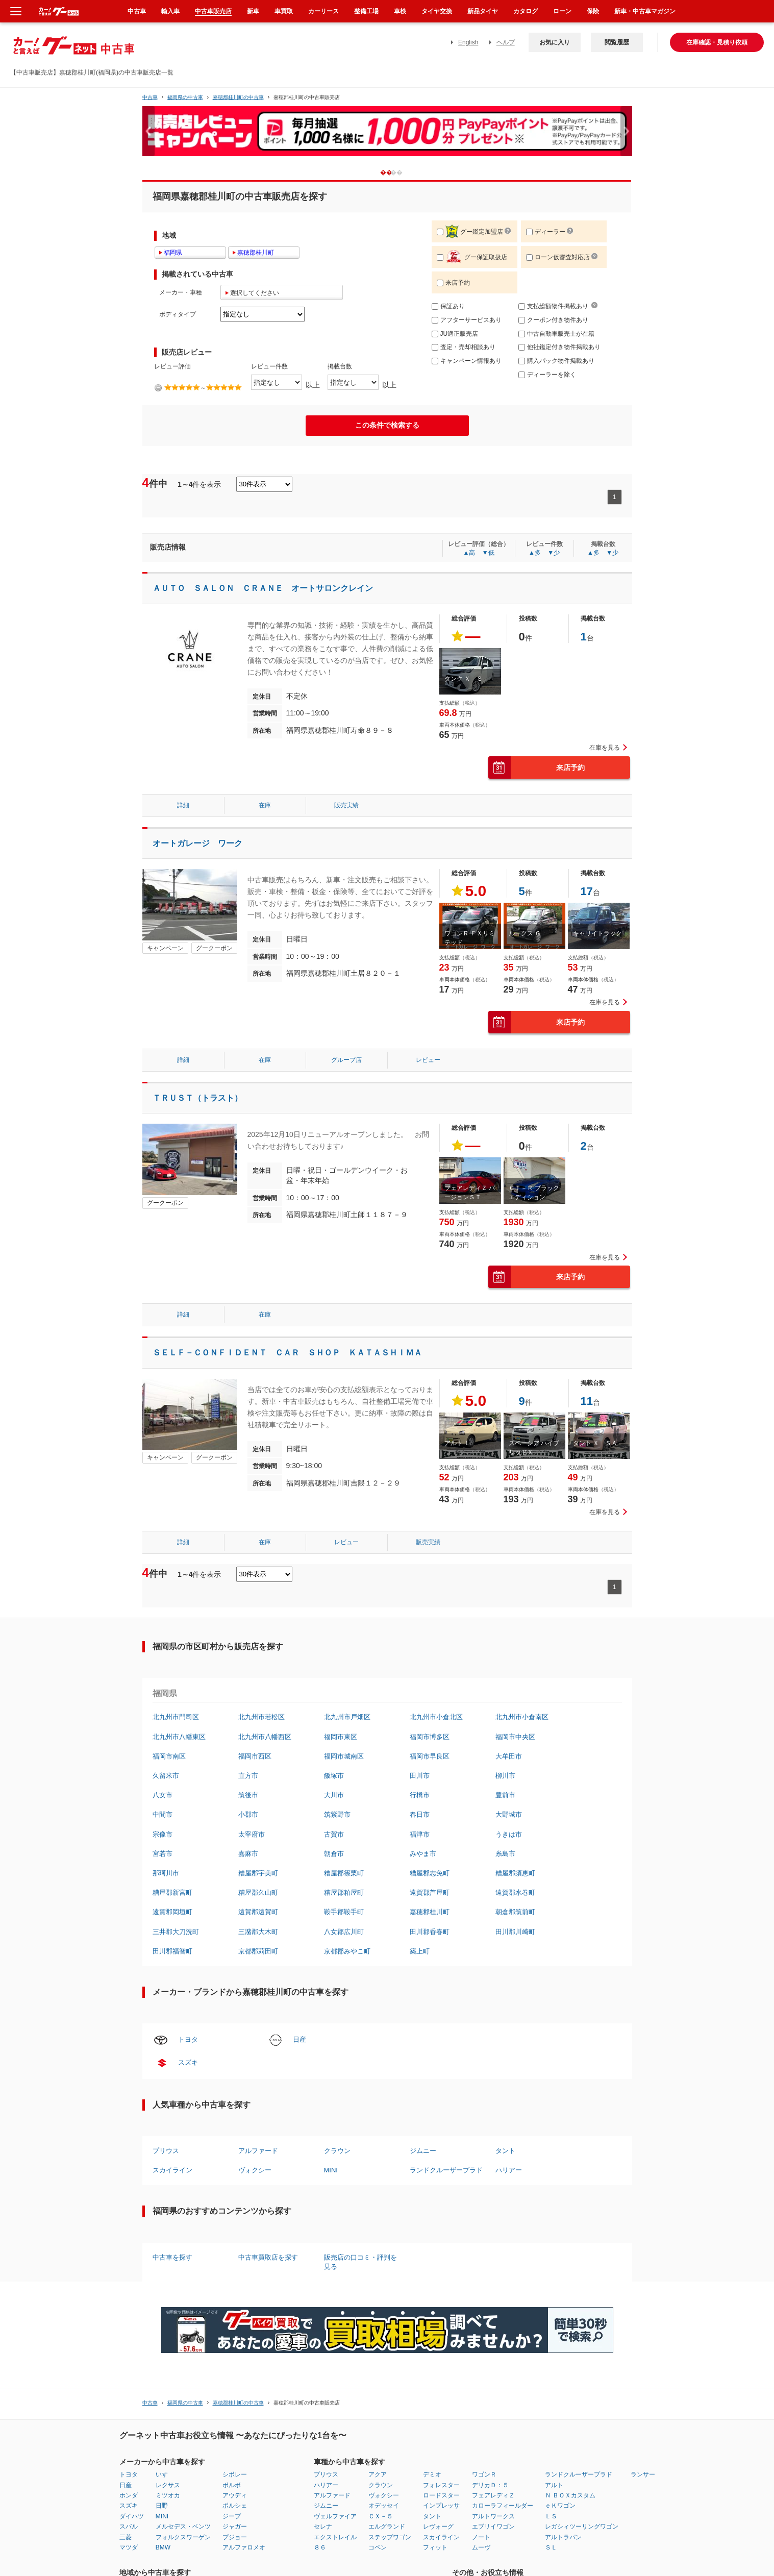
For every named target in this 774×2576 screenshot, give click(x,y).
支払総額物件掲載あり (553, 306)
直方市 (248, 1775)
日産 (299, 2039)
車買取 (283, 11)
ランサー (643, 2474)
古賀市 (334, 1834)
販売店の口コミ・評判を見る (360, 2261)
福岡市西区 (254, 1756)
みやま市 (423, 1853)
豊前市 (505, 1795)
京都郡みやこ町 (347, 1951)
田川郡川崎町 (515, 1932)
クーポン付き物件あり (553, 320)
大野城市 (508, 1814)
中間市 (162, 1814)
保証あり (448, 306)
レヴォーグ (438, 2526)
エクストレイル (335, 2537)
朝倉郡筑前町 (515, 1912)
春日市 (420, 1814)
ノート (481, 2537)
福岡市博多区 (430, 1737)
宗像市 (162, 1834)
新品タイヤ (482, 11)
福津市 (420, 1834)
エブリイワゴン (493, 2526)
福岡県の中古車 (185, 97)
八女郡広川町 (344, 1932)
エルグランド (386, 2526)
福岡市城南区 (344, 1756)
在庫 (265, 805)
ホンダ (128, 2495)
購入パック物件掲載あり (556, 360)
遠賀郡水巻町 (515, 1892)
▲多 (535, 552)
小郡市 (248, 1814)
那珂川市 (166, 1873)
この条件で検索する (387, 425)
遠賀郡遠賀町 (258, 1912)
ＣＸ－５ (380, 2516)
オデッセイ (383, 2505)
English (468, 42)
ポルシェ (234, 2505)
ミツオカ (168, 2495)
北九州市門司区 (176, 1717)
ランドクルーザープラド (446, 2170)
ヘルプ (505, 42)
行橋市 (420, 1795)
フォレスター (441, 2485)
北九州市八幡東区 (179, 1737)
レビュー (428, 1059)
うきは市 (508, 1834)
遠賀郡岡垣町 (172, 1912)
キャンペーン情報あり (467, 360)
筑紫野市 (337, 1814)
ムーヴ (481, 2547)
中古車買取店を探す (268, 2257)
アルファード (258, 2150)
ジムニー (423, 2150)
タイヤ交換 (436, 11)
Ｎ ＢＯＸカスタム (570, 2495)
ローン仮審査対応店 (558, 257)
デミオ (432, 2474)
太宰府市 (251, 1834)
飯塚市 (334, 1775)
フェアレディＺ (493, 2495)
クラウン (337, 2150)
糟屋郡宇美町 (258, 1873)
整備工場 (366, 11)
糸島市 (505, 1853)
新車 (253, 11)
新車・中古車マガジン (645, 11)
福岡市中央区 (515, 1737)
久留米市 (166, 1775)
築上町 (420, 1951)
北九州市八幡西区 (264, 1737)
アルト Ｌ (457, 1443)
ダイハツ (131, 2516)
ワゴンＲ (484, 2474)
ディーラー (545, 231)
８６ (320, 2547)
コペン (377, 2547)
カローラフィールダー (502, 2505)
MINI (331, 2170)
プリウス (166, 2150)
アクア (377, 2474)
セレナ (323, 2526)
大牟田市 (508, 1756)
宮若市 (162, 1853)
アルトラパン (563, 2537)
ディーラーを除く (547, 374)
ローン (562, 11)
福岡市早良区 (430, 1756)
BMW (163, 2547)
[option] (387, 135)
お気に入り (554, 42)
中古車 (150, 97)
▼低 (488, 552)
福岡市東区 (340, 1737)
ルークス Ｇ (525, 933)
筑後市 (248, 1795)
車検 (400, 11)
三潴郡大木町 (258, 1932)
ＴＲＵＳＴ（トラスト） (197, 1098)
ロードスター (441, 2495)
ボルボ (231, 2485)
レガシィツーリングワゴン (581, 2526)
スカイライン (172, 2170)
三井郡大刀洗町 (176, 1932)
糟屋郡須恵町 (515, 1873)
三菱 (125, 2537)
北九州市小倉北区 (436, 1717)
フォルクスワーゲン (183, 2537)
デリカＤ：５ (490, 2485)
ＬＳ (551, 2516)
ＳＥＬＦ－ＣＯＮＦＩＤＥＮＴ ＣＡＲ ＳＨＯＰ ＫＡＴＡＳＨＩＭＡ (287, 1352)
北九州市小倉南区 (521, 1717)
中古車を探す (172, 2257)
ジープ (231, 2516)
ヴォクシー (254, 2170)
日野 (162, 2505)
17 (587, 891)
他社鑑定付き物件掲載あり (559, 347)
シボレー (234, 2474)
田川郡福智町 (172, 1951)
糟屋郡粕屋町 (344, 1892)
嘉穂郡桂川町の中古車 (238, 97)
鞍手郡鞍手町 (344, 1912)
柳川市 (505, 1775)
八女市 (162, 1795)
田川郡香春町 (430, 1932)
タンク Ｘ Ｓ (463, 678)
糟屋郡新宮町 (172, 1892)
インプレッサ (441, 2505)
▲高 (469, 552)
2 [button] (404, 172)
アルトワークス (493, 2516)
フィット (435, 2547)
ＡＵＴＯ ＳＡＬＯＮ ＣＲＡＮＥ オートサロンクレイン (263, 588)
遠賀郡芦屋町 (430, 1892)
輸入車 (170, 11)
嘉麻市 (248, 1853)
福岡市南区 (169, 1756)
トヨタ (188, 2039)
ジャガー (234, 2526)
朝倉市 (334, 1853)
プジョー (234, 2537)
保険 (593, 11)
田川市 (420, 1775)
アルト (554, 2485)
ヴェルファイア (335, 2516)
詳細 (183, 805)
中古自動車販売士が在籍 (556, 333)
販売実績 (346, 805)
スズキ (188, 2062)
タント (505, 2150)
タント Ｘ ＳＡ (595, 1443)
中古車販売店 (213, 11)
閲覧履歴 (617, 42)
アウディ (234, 2495)
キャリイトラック (597, 933)
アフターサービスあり (467, 320)
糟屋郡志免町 (430, 1873)
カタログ (525, 11)
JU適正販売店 (455, 333)
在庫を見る (604, 747)
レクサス (168, 2485)
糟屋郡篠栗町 (344, 1873)
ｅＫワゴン (560, 2505)
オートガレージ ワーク (197, 843)
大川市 (334, 1795)
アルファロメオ (243, 2547)
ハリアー (508, 2170)
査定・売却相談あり (463, 347)
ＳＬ (551, 2547)
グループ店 (346, 1059)
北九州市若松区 (261, 1717)
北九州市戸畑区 (347, 1717)
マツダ (128, 2547)
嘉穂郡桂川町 (430, 1912)
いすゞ (165, 2474)
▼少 (553, 552)
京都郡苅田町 (258, 1951)
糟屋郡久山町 (258, 1892)
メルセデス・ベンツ (183, 2526)
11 (587, 1401)
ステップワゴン (389, 2537)
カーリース (323, 11)
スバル (128, 2526)
